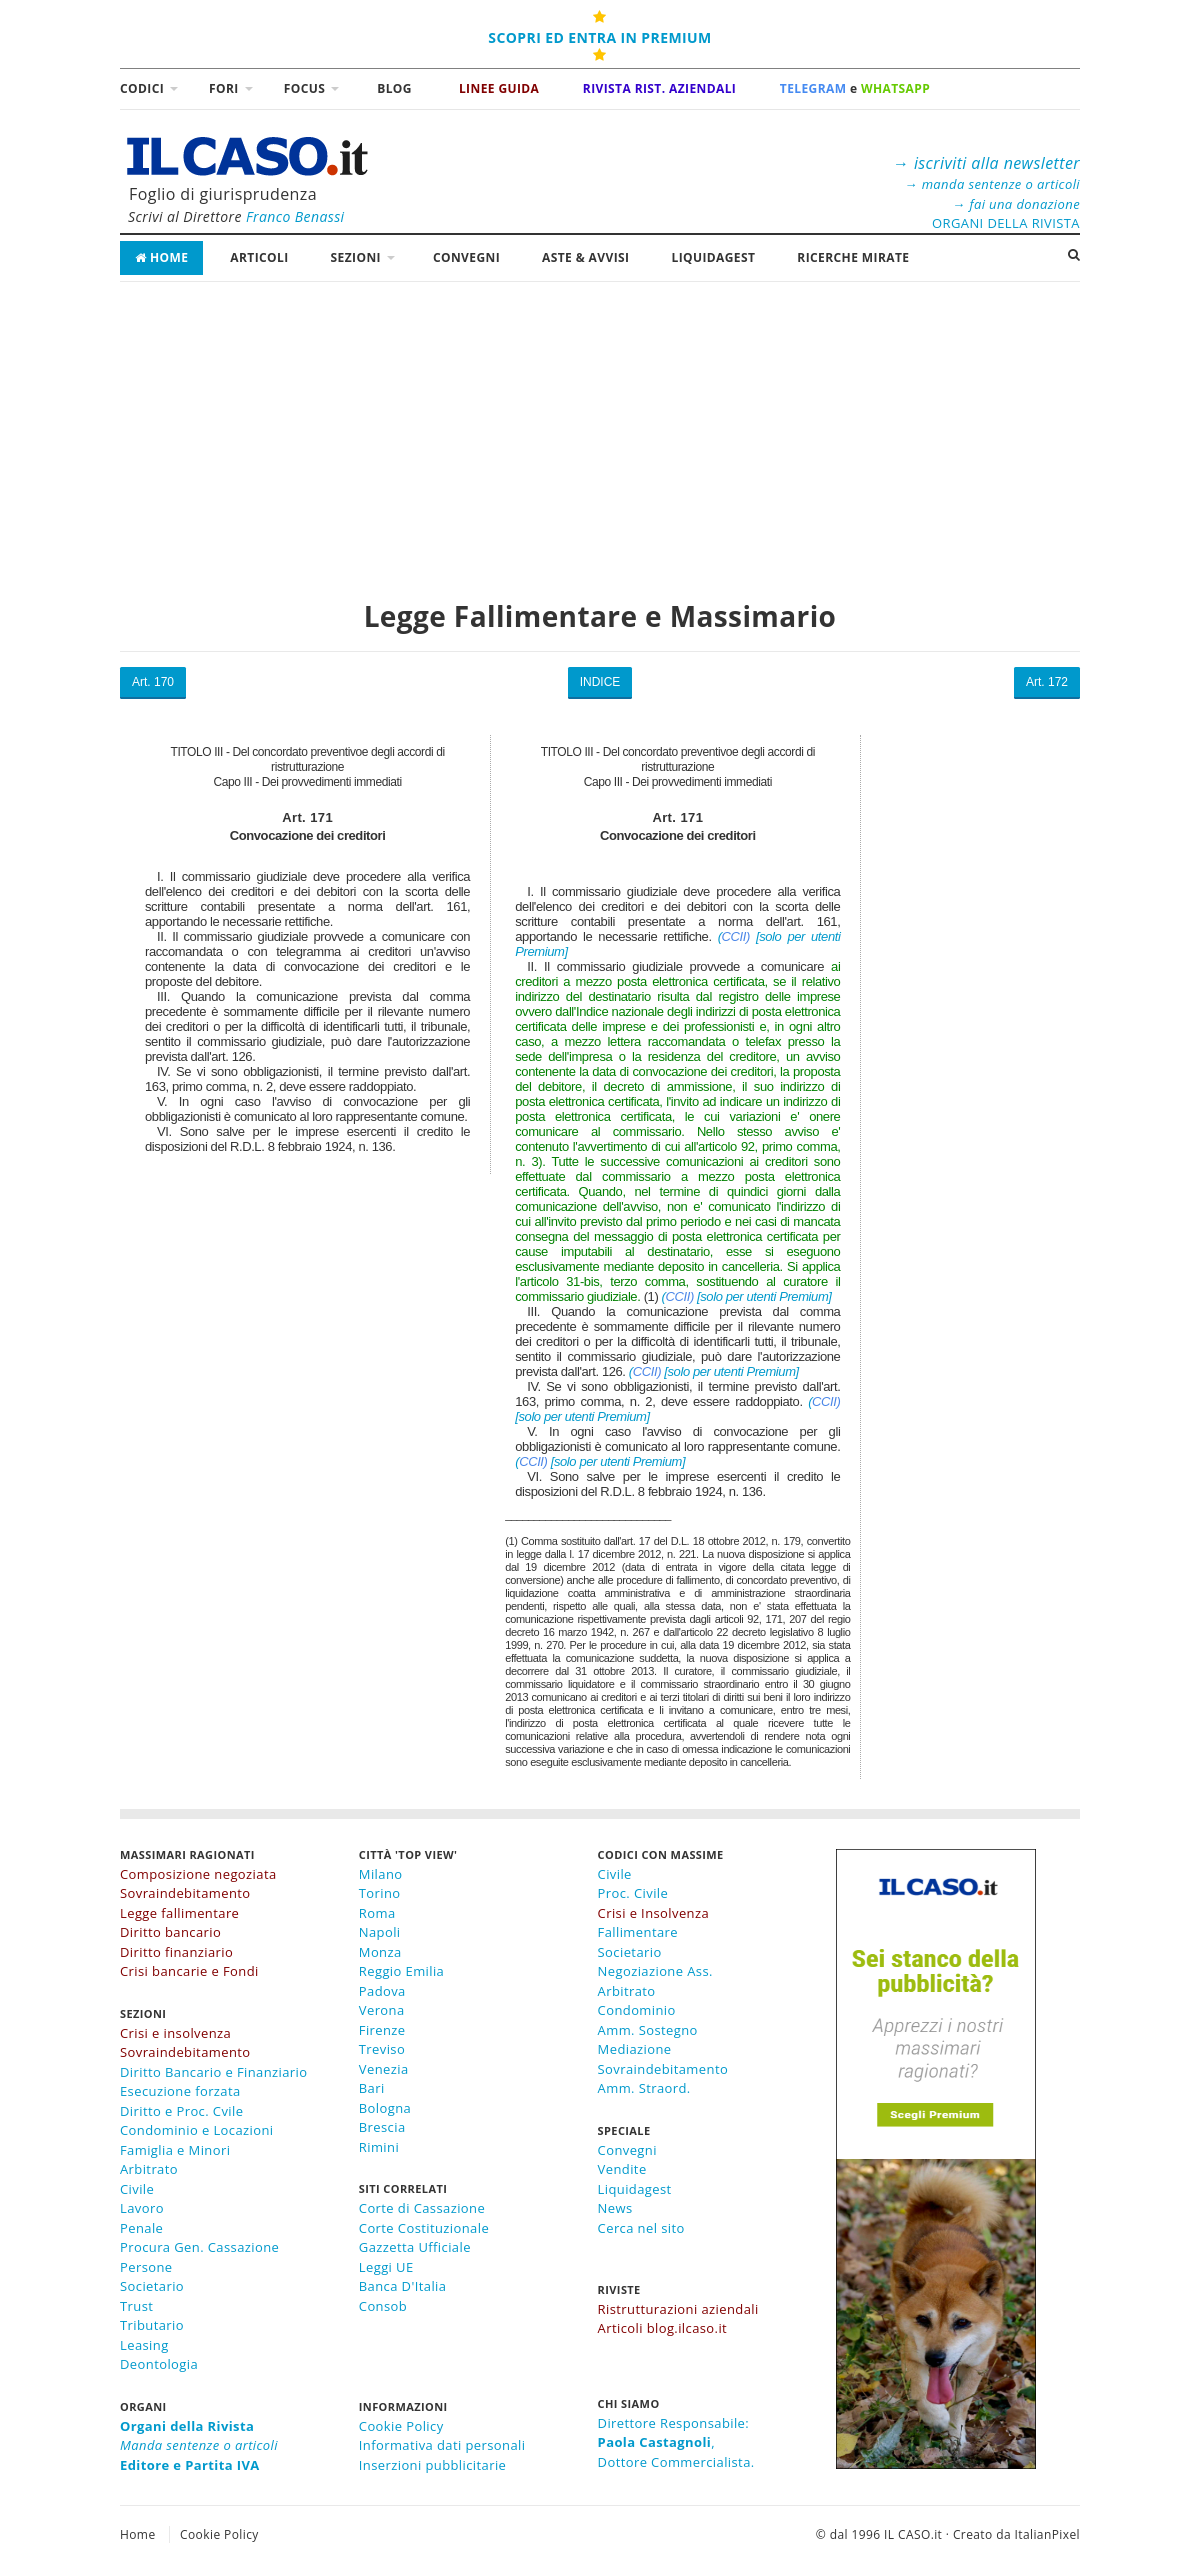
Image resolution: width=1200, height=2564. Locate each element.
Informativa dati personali (442, 2445)
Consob (383, 2306)
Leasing (144, 2345)
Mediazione (635, 2049)
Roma (377, 1913)
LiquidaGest (713, 257)
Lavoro (142, 2208)
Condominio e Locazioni (197, 2130)
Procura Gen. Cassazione (199, 2247)
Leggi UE (386, 2267)
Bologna (385, 2108)
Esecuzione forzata (180, 2091)
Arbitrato (149, 2169)
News (615, 2208)
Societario (152, 2286)
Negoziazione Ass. (655, 1971)
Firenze (382, 2030)
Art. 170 (153, 682)
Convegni (466, 257)
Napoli (380, 1932)
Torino (380, 1893)
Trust (136, 2306)
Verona (382, 2010)
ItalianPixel (1047, 2534)
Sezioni (356, 257)
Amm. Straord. (644, 2088)
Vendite (622, 2169)
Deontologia (159, 2364)
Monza (380, 1952)
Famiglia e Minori (175, 2150)
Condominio (637, 2010)
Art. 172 (1047, 682)
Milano (381, 1874)
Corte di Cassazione (422, 2208)
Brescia (382, 2127)
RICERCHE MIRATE (853, 257)
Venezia (384, 2069)
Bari (372, 2088)
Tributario (152, 2325)
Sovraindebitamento (663, 2069)
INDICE (600, 682)
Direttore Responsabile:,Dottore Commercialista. (676, 2442)
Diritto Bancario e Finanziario (213, 2072)
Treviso (382, 2049)
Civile (137, 2189)
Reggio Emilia (401, 1971)
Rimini (379, 2147)
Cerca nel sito (641, 2228)
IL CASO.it (913, 2534)
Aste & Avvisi (585, 257)
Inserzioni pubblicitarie (433, 2465)
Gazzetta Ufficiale (415, 2247)
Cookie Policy (401, 2426)
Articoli (259, 257)
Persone (146, 2267)
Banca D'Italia (403, 2286)
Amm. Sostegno (648, 2030)
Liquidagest (635, 2189)
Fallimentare (638, 1932)
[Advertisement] (600, 430)
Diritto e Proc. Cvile (181, 2111)
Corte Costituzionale (424, 2228)
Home (161, 257)
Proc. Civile (633, 1893)
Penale (141, 2228)
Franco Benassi (295, 216)
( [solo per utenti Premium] (747, 1296)
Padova (382, 1991)
